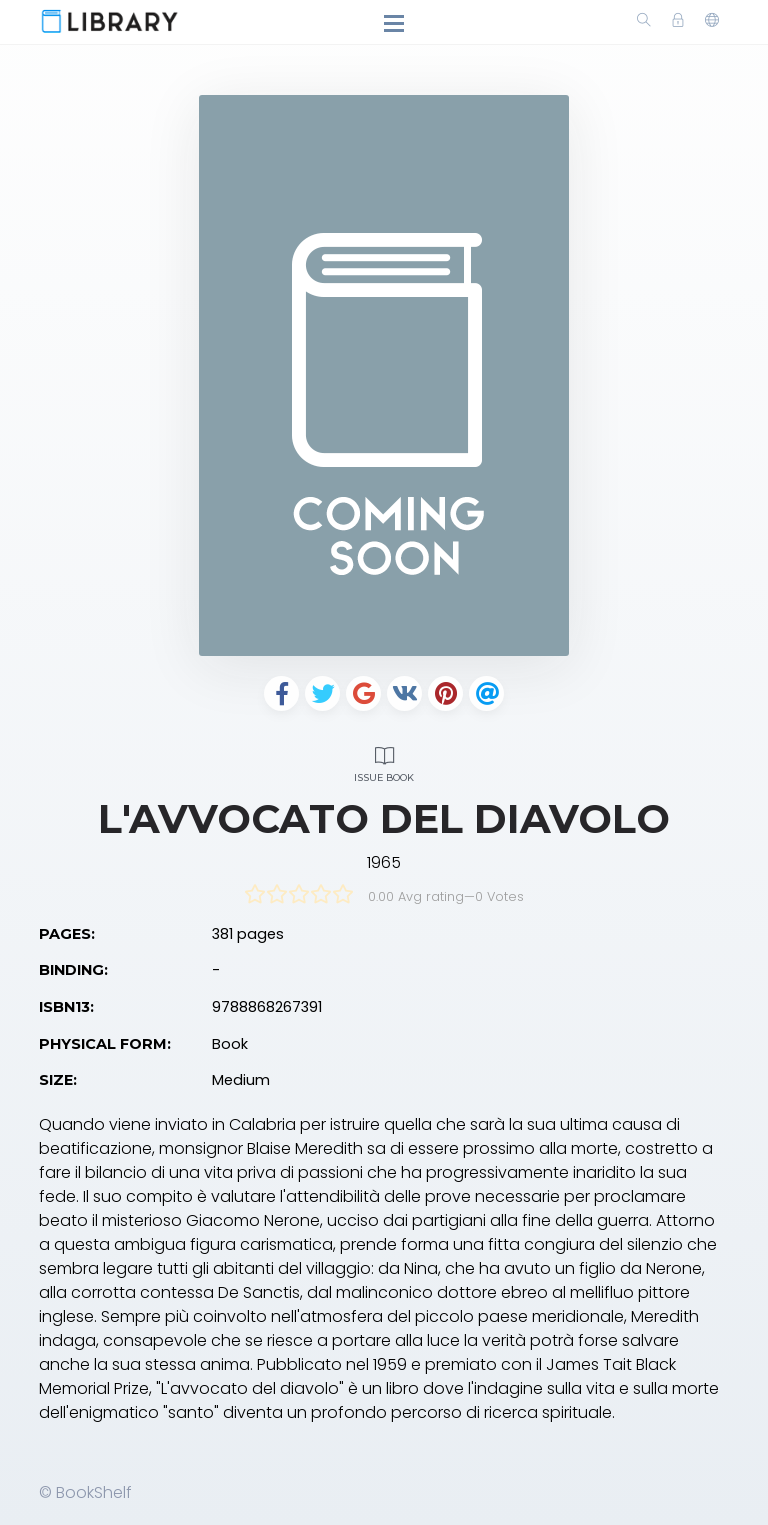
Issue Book (384, 761)
